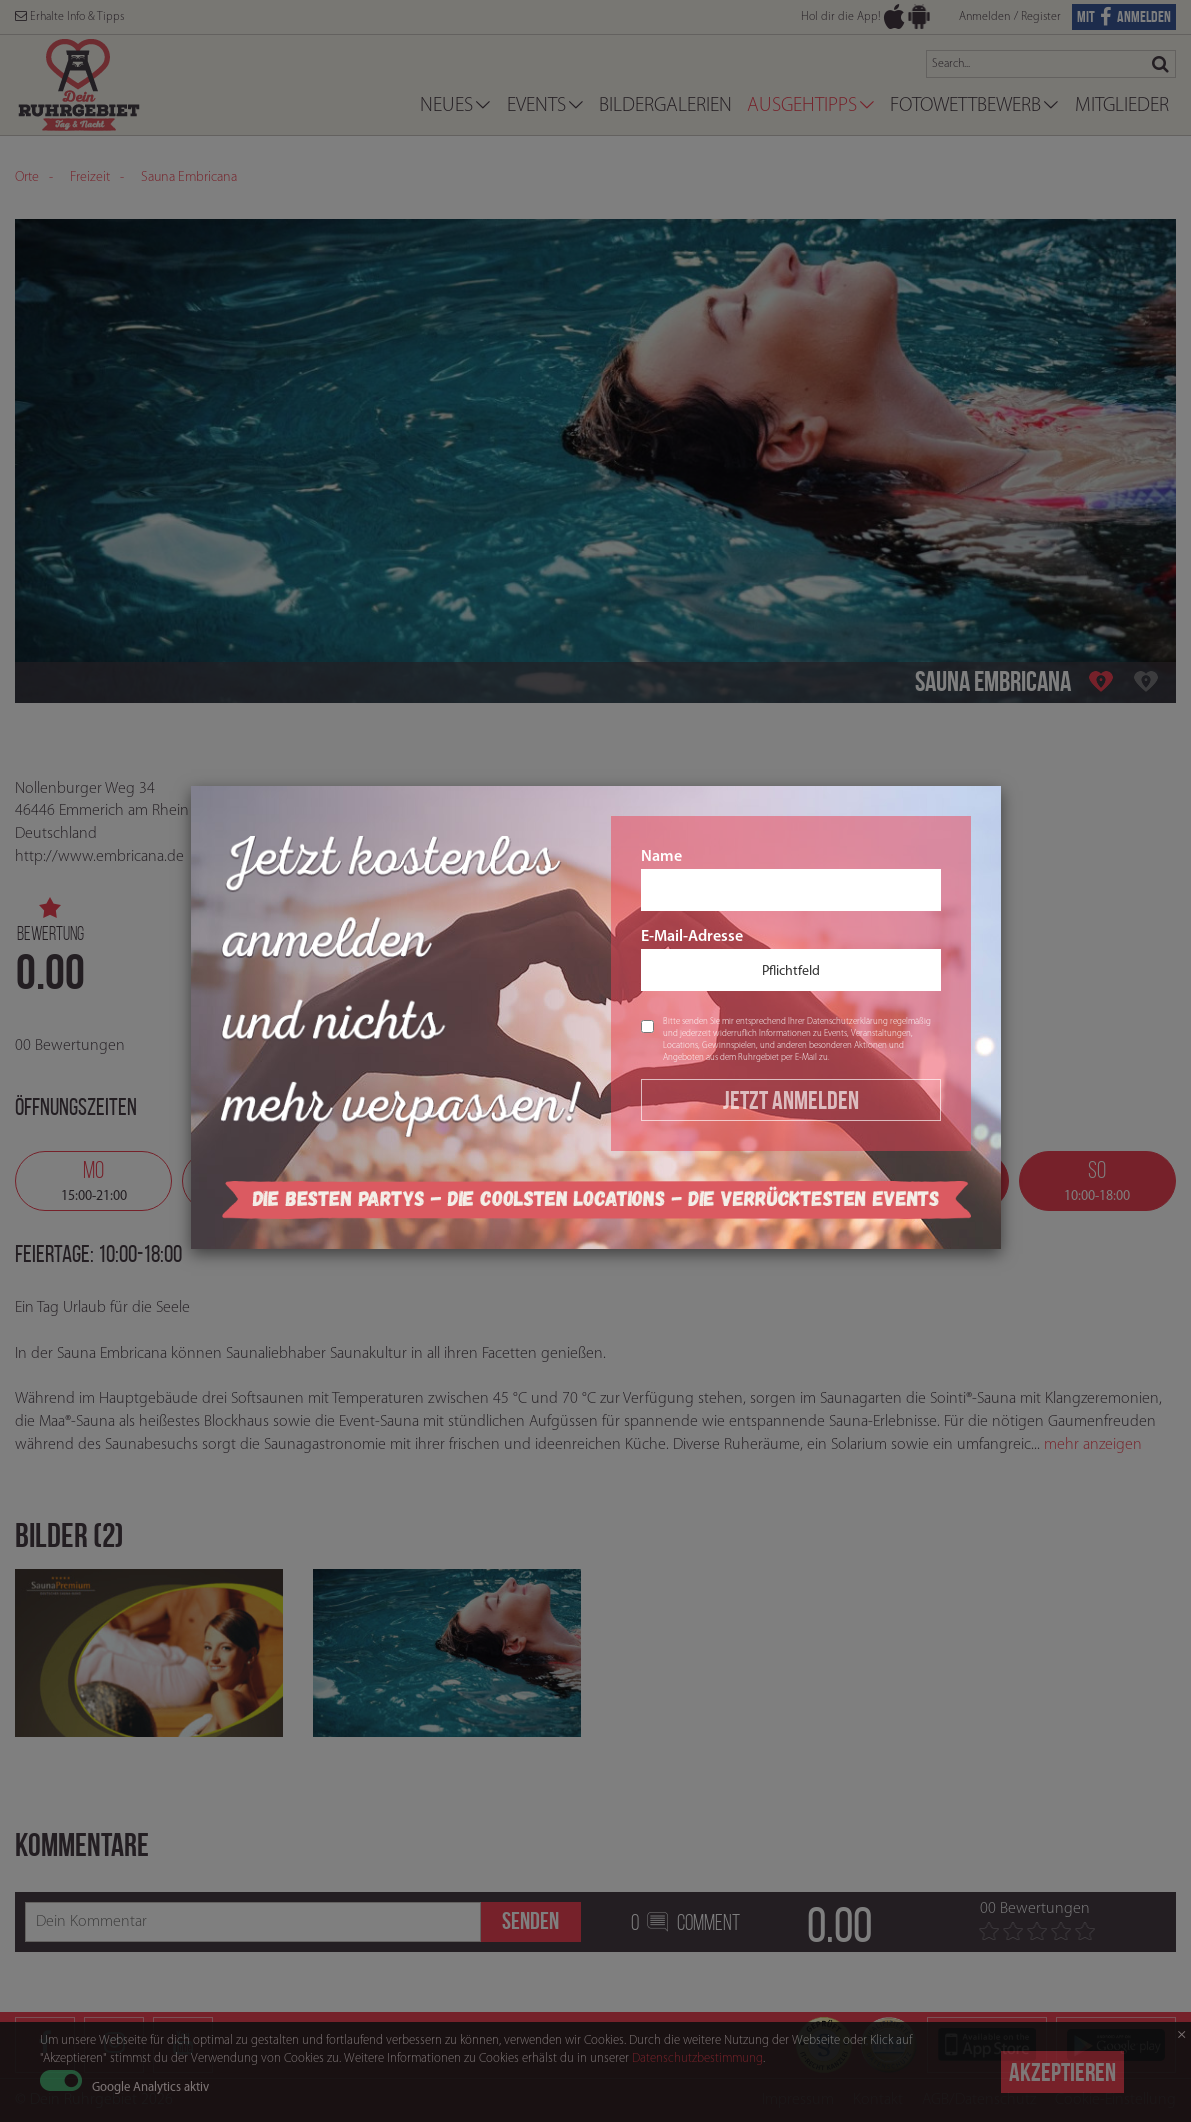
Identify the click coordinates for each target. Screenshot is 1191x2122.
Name (791, 880)
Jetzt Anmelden (791, 1100)
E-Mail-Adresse (791, 960)
